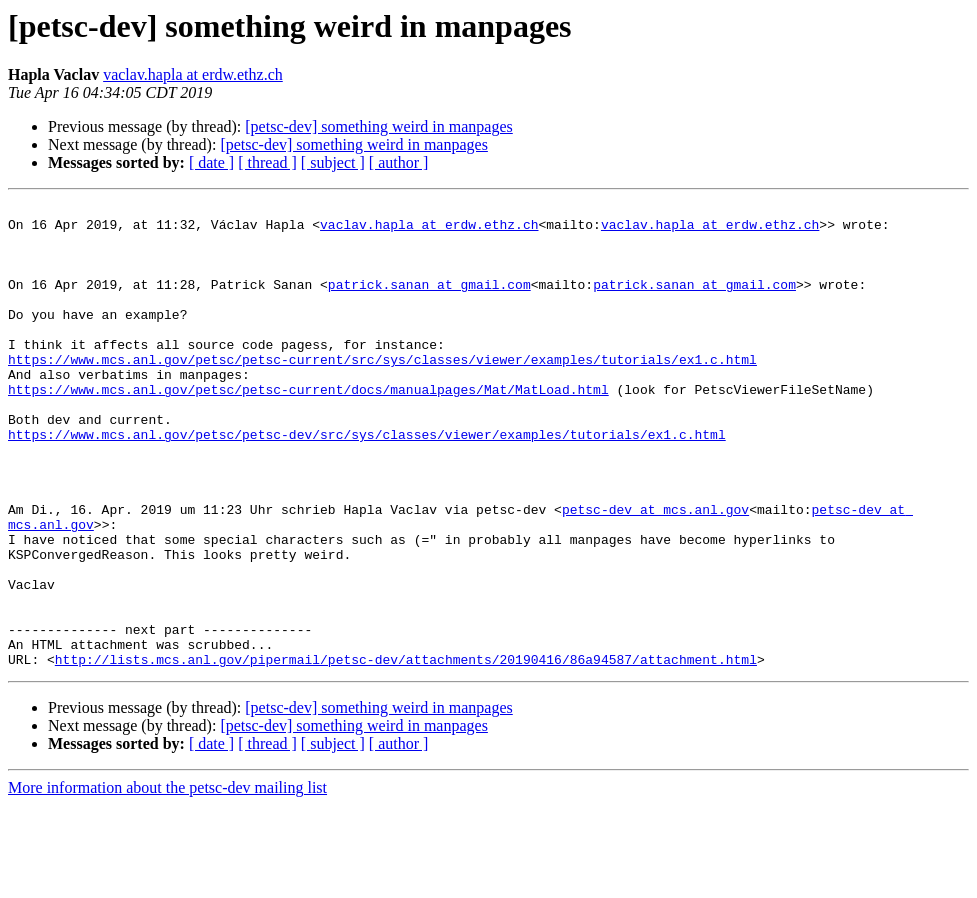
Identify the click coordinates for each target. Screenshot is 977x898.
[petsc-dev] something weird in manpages (378, 126)
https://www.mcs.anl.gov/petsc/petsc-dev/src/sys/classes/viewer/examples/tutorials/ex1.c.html (367, 482)
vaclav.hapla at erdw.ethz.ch (193, 74)
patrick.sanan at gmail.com (429, 302)
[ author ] (399, 162)
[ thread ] (267, 162)
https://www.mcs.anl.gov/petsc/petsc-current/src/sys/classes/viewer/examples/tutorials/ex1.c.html (382, 392)
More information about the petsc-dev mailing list (167, 880)
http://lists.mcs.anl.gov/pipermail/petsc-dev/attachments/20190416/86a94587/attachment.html (406, 752)
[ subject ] (333, 162)
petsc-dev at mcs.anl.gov (655, 572)
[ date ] (211, 162)
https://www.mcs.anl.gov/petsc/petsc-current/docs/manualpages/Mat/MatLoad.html (308, 428)
